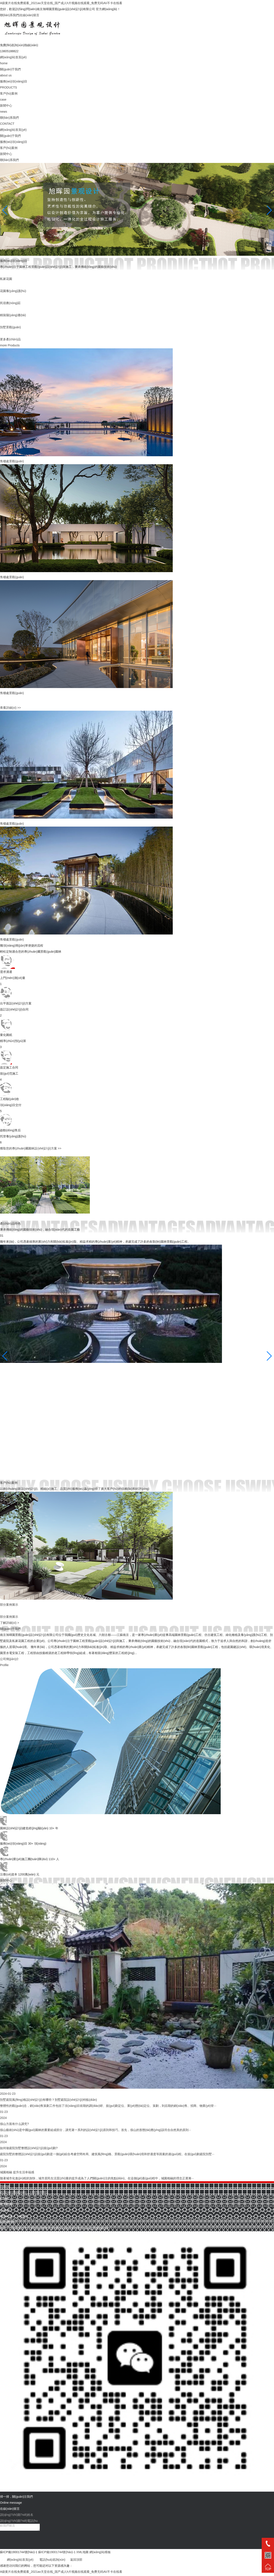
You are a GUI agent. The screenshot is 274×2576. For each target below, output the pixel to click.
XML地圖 (82, 2553)
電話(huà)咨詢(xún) (49, 2561)
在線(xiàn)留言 (29, 15)
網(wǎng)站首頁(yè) (13, 129)
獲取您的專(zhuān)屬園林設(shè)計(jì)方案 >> (30, 1148)
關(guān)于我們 (10, 135)
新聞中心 (6, 154)
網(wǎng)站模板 (100, 2553)
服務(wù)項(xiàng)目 (13, 142)
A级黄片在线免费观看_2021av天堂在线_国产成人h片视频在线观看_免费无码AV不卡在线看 (61, 3)
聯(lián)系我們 (9, 15)
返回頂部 (74, 2561)
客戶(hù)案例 (8, 148)
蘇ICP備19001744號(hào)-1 (57, 2553)
